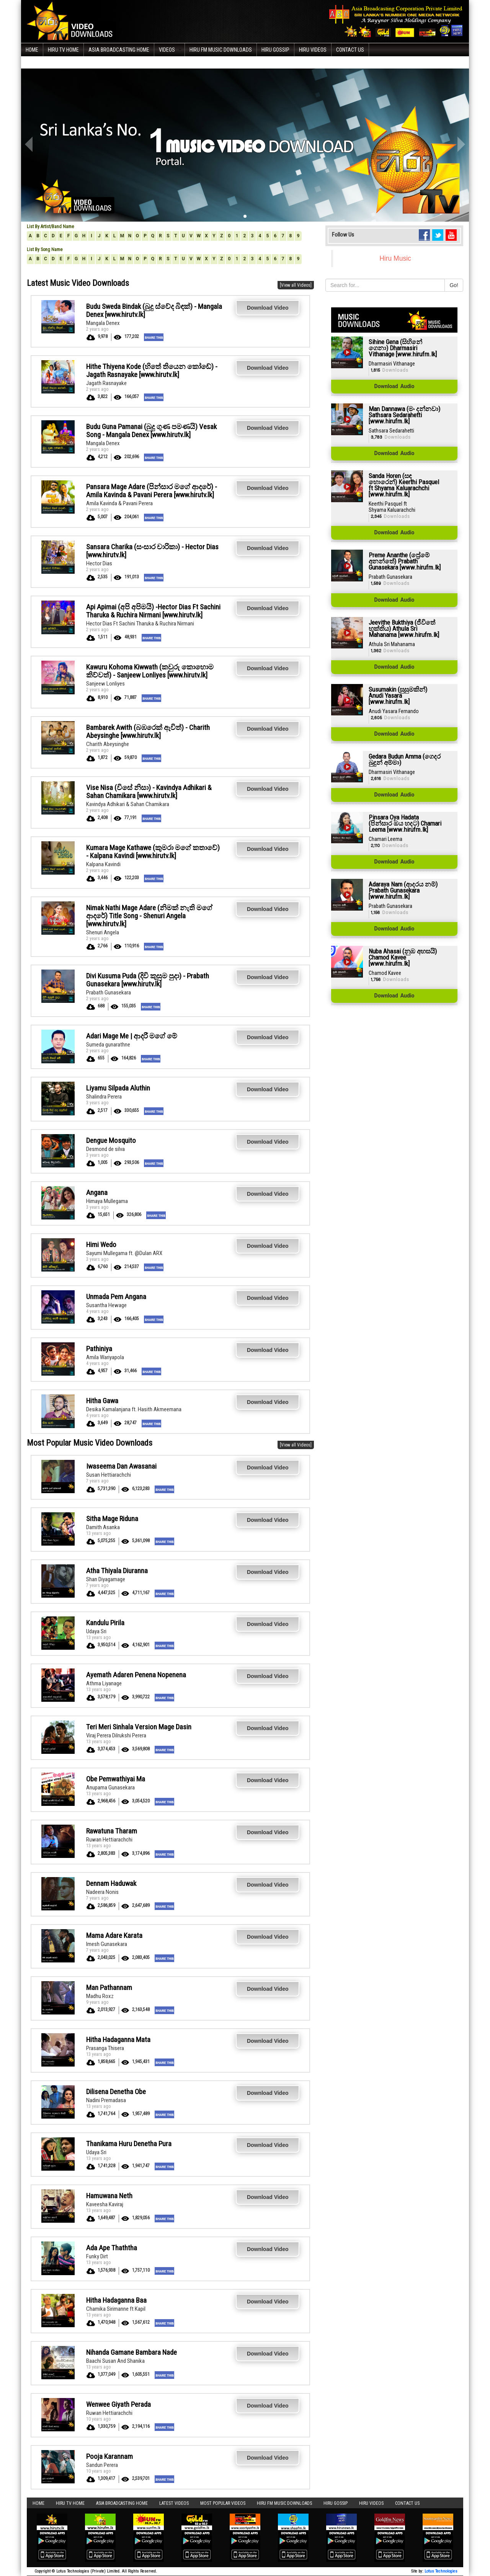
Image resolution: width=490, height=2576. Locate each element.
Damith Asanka (103, 1527)
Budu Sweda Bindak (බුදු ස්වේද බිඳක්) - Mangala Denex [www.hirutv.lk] (154, 310)
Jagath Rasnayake (106, 383)
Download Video (268, 308)
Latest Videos (174, 2503)
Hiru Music (395, 258)
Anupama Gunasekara (110, 1787)
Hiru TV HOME (63, 50)
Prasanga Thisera (105, 2048)
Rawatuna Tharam (111, 1831)
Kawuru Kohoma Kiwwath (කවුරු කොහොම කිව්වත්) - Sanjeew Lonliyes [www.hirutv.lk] (150, 671)
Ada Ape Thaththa (111, 2247)
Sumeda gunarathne (108, 1044)
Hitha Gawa (102, 1400)
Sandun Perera (102, 2465)
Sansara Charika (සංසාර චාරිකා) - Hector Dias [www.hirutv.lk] (152, 550)
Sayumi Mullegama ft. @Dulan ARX (124, 1253)
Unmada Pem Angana (116, 1296)
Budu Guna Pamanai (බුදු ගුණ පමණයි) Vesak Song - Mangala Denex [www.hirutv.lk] (151, 430)
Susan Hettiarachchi (108, 1474)
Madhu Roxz (100, 1996)
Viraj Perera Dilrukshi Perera (116, 1735)
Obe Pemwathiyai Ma (115, 1778)
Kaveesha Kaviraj (104, 2204)
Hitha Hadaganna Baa (116, 2300)
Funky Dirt (97, 2256)
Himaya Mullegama (107, 1201)
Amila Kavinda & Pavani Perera (119, 503)
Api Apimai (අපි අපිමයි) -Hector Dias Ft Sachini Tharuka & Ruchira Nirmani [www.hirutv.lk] (153, 610)
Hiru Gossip (275, 50)
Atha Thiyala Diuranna (117, 1570)
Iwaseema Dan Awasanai (121, 1466)
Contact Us (350, 50)
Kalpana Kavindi (103, 864)
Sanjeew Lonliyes (105, 683)
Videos (167, 50)
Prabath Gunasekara (108, 992)
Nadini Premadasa (106, 2100)
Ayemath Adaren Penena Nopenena (136, 1674)
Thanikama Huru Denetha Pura (129, 2143)
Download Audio (394, 386)
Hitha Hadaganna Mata (118, 2039)
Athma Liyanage (104, 1683)
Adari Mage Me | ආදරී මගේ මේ (131, 1036)
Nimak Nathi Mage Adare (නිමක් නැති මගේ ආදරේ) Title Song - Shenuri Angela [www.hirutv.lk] (149, 915)
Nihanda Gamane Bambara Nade (131, 2352)
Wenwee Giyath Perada (118, 2404)
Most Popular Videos (222, 2503)
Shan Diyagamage (105, 1579)
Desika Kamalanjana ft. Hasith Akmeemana (133, 1409)
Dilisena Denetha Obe (116, 2091)
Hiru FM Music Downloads (220, 50)
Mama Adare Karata (114, 1935)
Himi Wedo (101, 1244)
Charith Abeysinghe (107, 744)
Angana (97, 1192)
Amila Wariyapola (105, 1357)
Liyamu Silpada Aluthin (118, 1088)
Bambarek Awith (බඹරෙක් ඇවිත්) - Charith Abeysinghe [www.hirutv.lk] (148, 731)
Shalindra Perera (104, 1096)
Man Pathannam (109, 1987)
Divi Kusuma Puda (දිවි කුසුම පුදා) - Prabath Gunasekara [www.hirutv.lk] (147, 979)
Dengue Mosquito (111, 1140)
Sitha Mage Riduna (112, 1518)
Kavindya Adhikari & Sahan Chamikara (127, 804)
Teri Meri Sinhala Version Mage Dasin (138, 1726)
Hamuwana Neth (109, 2195)
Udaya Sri (96, 1631)
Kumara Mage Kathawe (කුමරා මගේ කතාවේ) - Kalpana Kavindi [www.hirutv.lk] (153, 851)
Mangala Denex (103, 323)
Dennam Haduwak (111, 1883)
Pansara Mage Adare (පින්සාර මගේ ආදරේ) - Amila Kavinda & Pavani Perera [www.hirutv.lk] (151, 490)
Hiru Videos (313, 50)
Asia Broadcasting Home (118, 50)
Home (32, 50)
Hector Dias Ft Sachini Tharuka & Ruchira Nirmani (140, 623)
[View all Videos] (296, 285)
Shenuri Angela (102, 932)
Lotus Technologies (441, 2571)
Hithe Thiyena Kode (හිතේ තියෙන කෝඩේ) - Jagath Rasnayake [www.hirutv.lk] (151, 370)
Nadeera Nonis (102, 1892)
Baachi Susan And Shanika (115, 2360)
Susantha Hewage (106, 1305)
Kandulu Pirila (105, 1622)
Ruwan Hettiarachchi (109, 1839)
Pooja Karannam (109, 2456)
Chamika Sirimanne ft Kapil (115, 2308)
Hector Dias (99, 563)
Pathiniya (99, 1348)
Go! (453, 285)
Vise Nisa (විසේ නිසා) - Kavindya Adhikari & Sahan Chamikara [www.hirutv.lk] (149, 791)
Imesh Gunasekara (106, 1944)
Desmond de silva (105, 1149)
